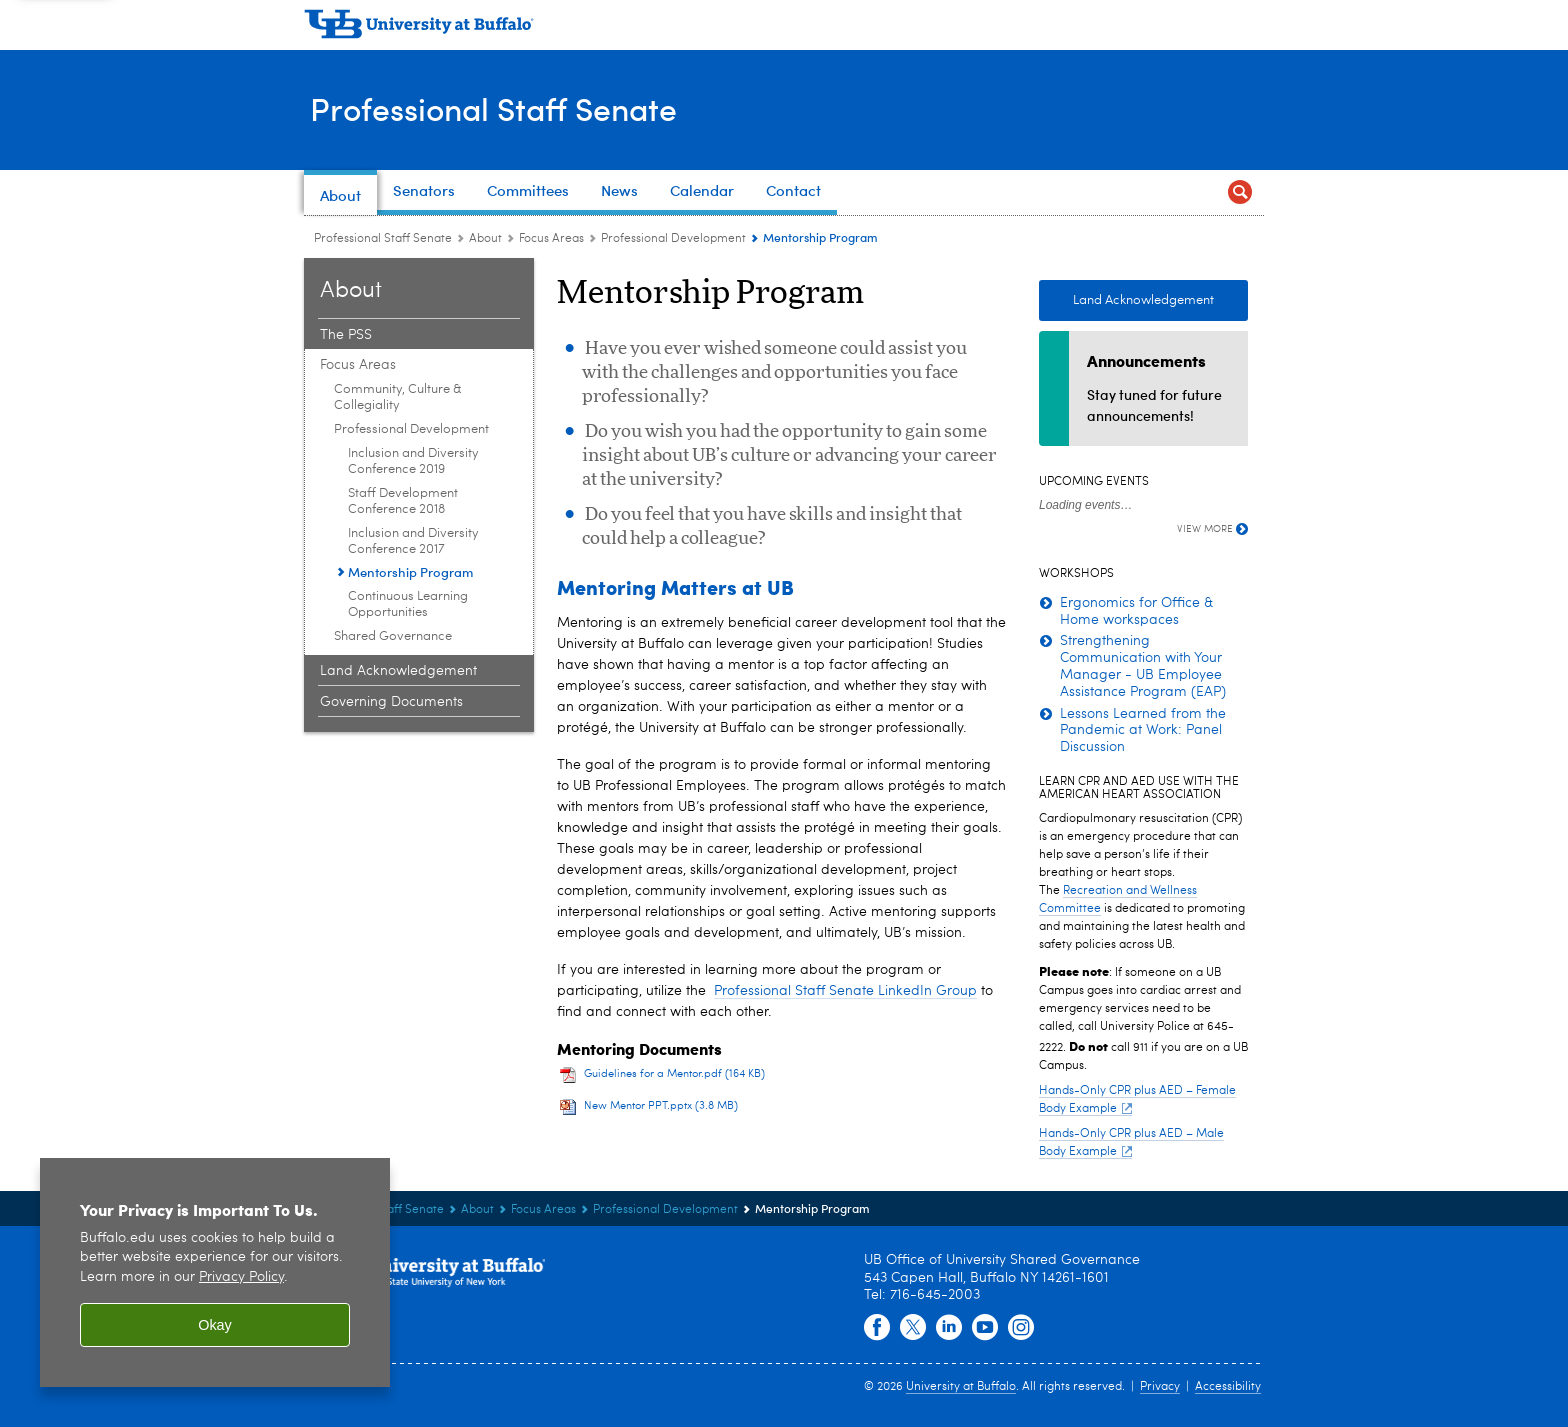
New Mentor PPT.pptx (661, 1106)
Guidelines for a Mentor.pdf (674, 1074)
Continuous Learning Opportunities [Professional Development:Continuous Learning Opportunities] (408, 604)
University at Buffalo (961, 1387)
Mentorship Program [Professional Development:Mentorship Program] (410, 571)
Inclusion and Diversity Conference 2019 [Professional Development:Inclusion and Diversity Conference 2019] (413, 461)
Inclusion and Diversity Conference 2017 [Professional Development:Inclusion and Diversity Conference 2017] (413, 541)
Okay (215, 1325)
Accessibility (1228, 1387)
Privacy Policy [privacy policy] (241, 1277)
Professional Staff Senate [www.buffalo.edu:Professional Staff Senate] (383, 239)
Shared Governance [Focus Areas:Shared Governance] (393, 636)
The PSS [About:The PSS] (346, 335)
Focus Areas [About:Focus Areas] (551, 239)
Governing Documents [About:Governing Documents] (391, 702)
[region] (215, 1272)
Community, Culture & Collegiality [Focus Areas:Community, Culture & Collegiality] (398, 397)
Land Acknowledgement (1143, 300)
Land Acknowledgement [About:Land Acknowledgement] (398, 671)
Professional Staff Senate (512, 108)
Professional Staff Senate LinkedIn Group (845, 991)
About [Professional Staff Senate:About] (485, 239)
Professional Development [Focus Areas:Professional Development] (673, 239)
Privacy (1160, 1387)
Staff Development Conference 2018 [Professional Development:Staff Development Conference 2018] (403, 501)
